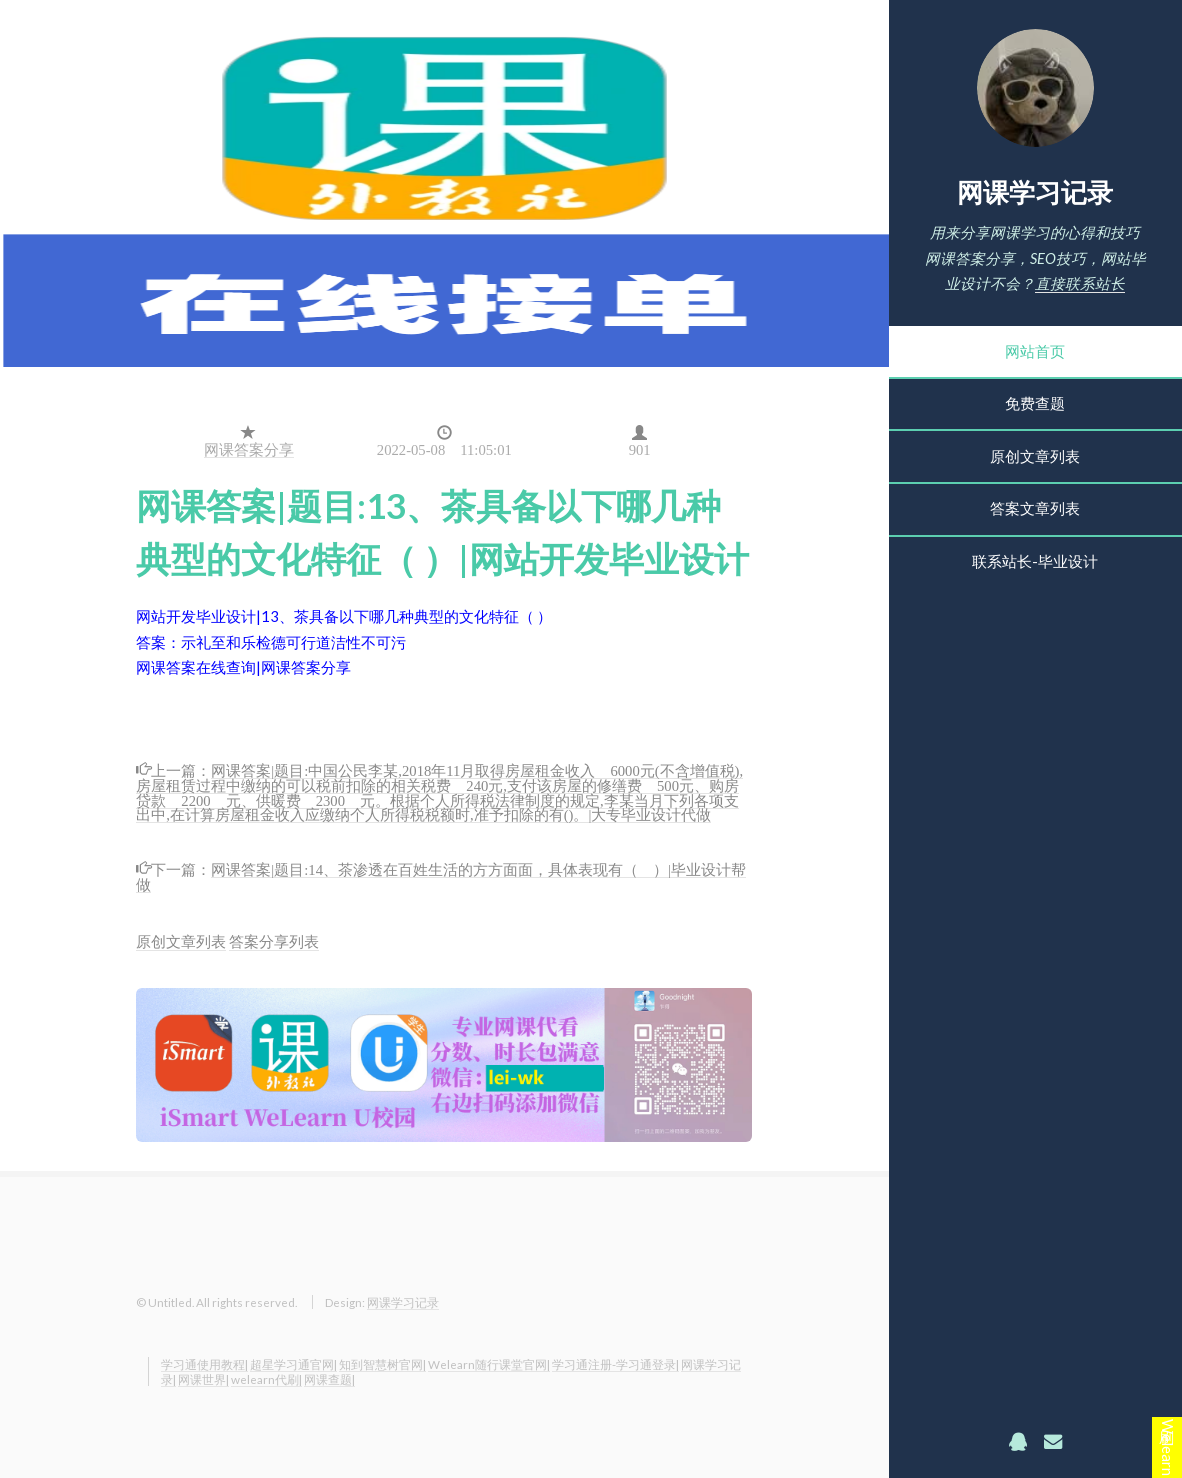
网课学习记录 (1035, 192)
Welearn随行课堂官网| (489, 1364)
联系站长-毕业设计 (1035, 561)
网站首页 (1035, 351)
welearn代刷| (266, 1379)
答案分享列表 (274, 941)
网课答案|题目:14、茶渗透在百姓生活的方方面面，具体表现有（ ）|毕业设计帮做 (441, 875)
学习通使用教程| (204, 1364)
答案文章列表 (1035, 508)
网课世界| (203, 1379)
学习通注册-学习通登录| (615, 1364)
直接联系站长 (1080, 283)
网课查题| (329, 1379)
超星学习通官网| (293, 1364)
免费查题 (1035, 403)
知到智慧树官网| (382, 1364)
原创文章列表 (1035, 456)
